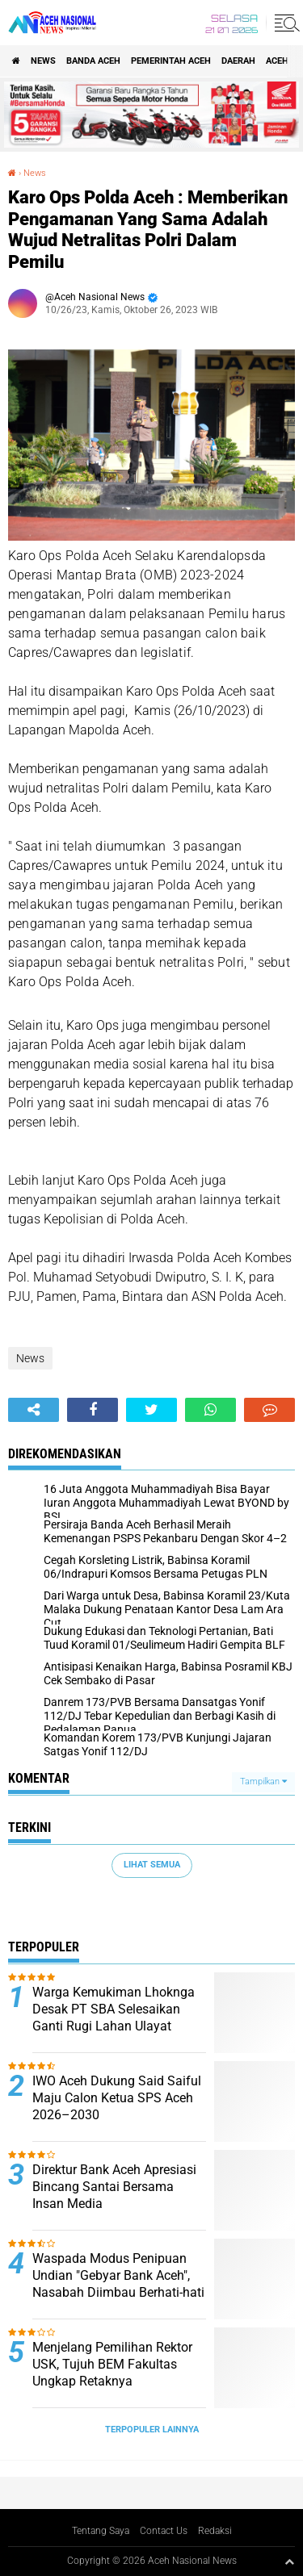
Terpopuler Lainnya (152, 2429)
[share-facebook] (92, 1410)
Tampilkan (263, 1781)
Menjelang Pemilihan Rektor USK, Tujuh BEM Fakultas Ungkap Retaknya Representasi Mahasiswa (112, 2372)
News (43, 61)
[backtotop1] (289, 2561)
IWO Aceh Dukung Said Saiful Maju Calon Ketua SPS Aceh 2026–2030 (116, 2097)
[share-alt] (33, 1410)
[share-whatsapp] (210, 1410)
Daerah (238, 61)
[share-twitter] (151, 1410)
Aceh (277, 61)
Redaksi (215, 2530)
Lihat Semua (152, 1864)
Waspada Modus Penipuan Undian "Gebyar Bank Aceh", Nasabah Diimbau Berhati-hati (118, 2275)
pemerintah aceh (171, 61)
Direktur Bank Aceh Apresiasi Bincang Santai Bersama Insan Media (114, 2186)
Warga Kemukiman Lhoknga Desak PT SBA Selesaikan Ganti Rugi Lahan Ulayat (113, 2009)
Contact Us (163, 2530)
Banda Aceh (93, 61)
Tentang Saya (100, 2530)
